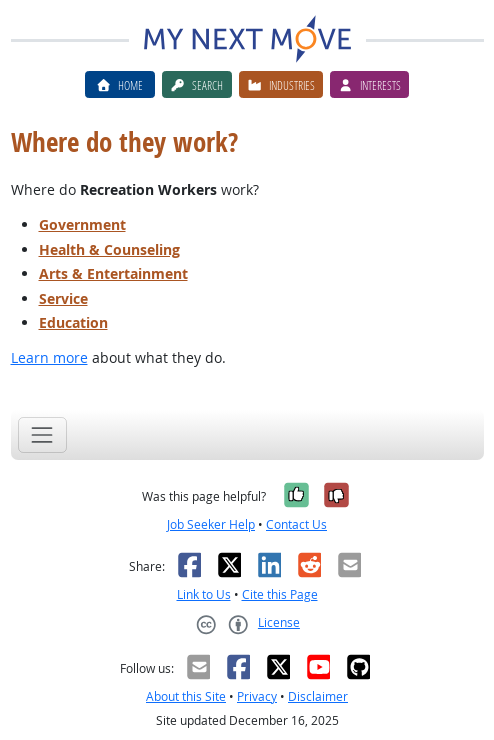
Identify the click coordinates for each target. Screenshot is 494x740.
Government (82, 224)
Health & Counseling (109, 249)
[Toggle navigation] (42, 434)
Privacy (257, 696)
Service (63, 298)
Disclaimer (318, 696)
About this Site (186, 696)
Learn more (49, 357)
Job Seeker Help (211, 524)
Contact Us (296, 524)
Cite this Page (280, 594)
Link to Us (204, 594)
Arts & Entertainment (113, 273)
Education (73, 322)
